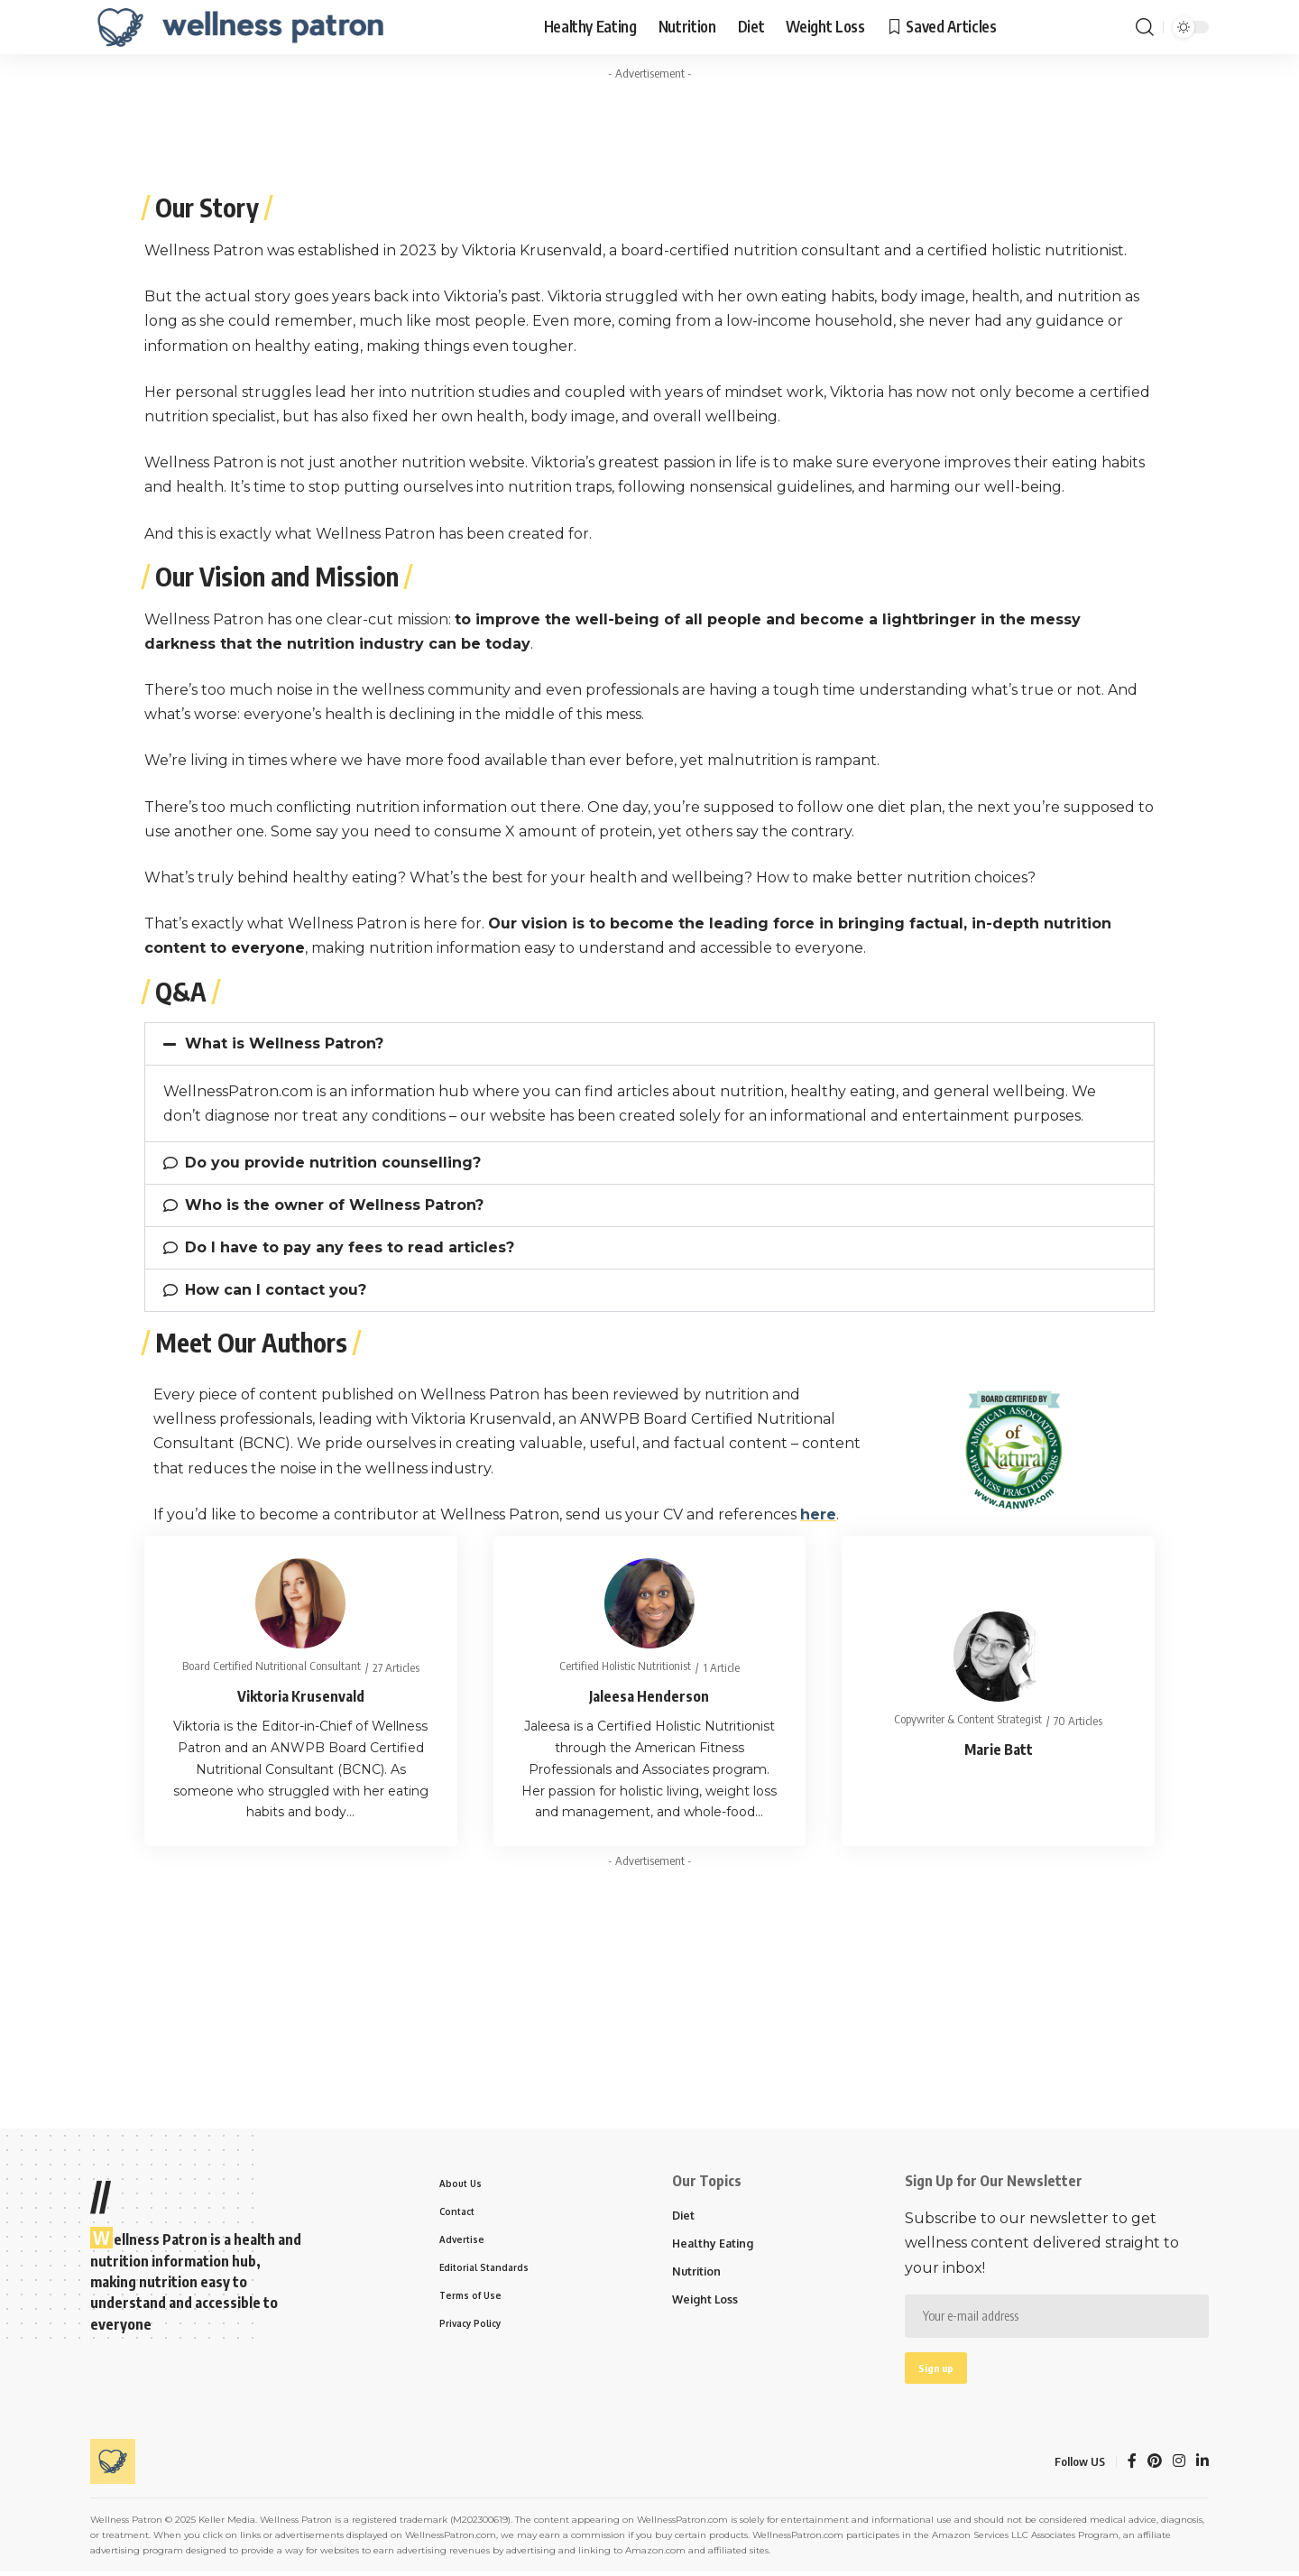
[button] (649, 1044)
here (818, 1514)
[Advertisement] (649, 129)
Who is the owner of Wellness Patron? (334, 1205)
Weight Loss (706, 2302)
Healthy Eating (714, 2245)
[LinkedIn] (1202, 2465)
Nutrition (697, 2274)
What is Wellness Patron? (284, 1043)
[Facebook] (1132, 2465)
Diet (684, 2216)
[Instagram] (1179, 2465)
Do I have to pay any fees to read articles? (349, 1247)
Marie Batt (998, 1749)
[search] (1145, 27)
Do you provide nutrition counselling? (333, 1162)
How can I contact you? (275, 1289)
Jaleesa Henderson (649, 1696)
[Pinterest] (1154, 2465)
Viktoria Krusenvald (300, 1696)
